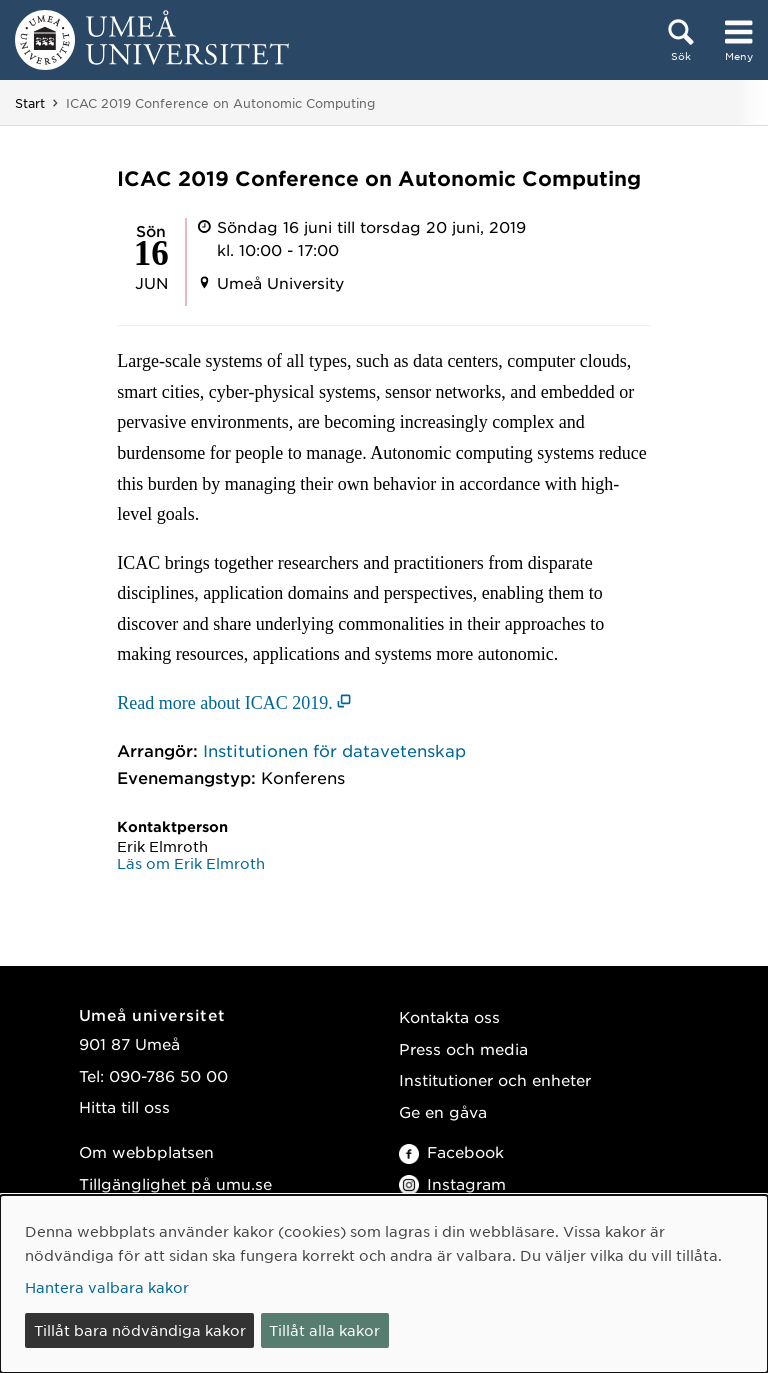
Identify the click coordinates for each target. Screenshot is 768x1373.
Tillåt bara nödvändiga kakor (140, 1330)
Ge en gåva (443, 1111)
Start (30, 103)
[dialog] (384, 1284)
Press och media (463, 1048)
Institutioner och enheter (495, 1079)
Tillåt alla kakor (324, 1330)
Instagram (452, 1183)
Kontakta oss (449, 1016)
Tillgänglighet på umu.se (175, 1183)
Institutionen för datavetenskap (334, 750)
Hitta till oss (124, 1106)
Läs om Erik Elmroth (191, 863)
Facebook (451, 1151)
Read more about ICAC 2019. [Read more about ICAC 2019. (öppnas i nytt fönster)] (224, 703)
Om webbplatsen (146, 1151)
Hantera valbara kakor (107, 1287)
